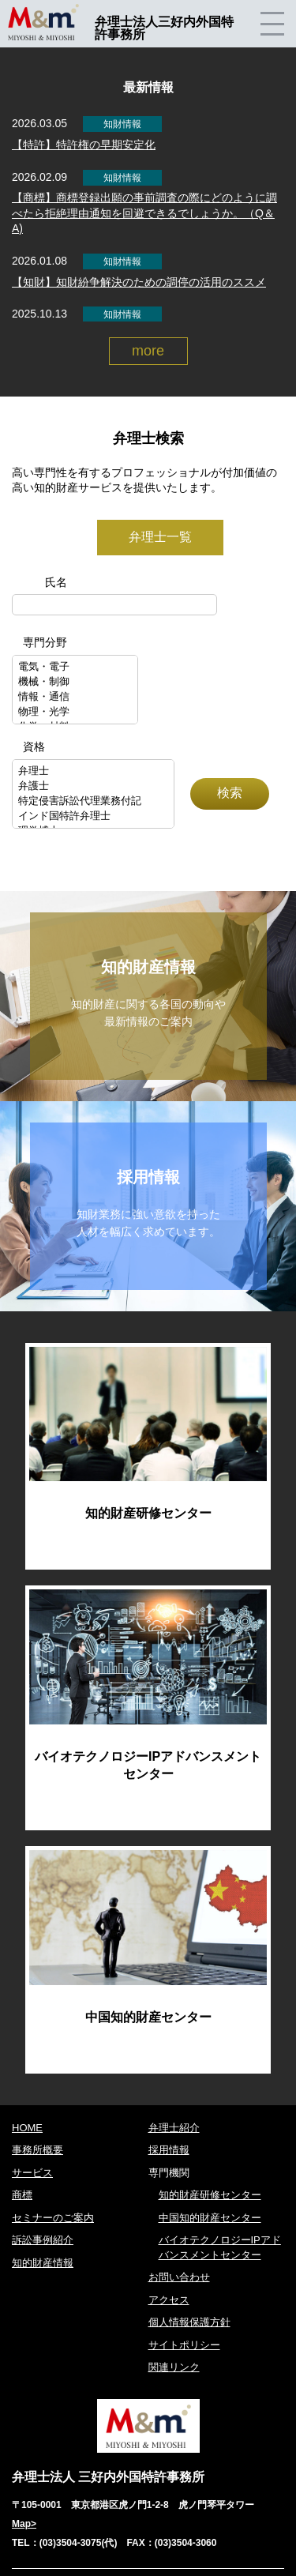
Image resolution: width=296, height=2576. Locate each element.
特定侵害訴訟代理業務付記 (93, 801)
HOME (27, 2128)
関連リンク (174, 2367)
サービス (32, 2173)
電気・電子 (75, 667)
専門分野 (45, 642)
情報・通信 (75, 697)
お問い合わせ (179, 2277)
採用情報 (168, 2150)
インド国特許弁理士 (93, 816)
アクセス (168, 2300)
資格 (34, 746)
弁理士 (93, 771)
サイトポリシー (184, 2345)
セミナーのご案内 (53, 2218)
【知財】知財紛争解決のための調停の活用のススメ (139, 282)
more (148, 351)
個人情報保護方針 (189, 2322)
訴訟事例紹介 (42, 2240)
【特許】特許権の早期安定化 (83, 144)
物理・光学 (75, 712)
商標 (22, 2195)
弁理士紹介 (174, 2128)
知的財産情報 (42, 2263)
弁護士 (93, 786)
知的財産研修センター (210, 2195)
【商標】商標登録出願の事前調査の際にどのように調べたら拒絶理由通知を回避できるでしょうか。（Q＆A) (144, 213)
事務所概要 (37, 2150)
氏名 (56, 582)
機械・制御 (75, 682)
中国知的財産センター (210, 2218)
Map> (24, 2523)
